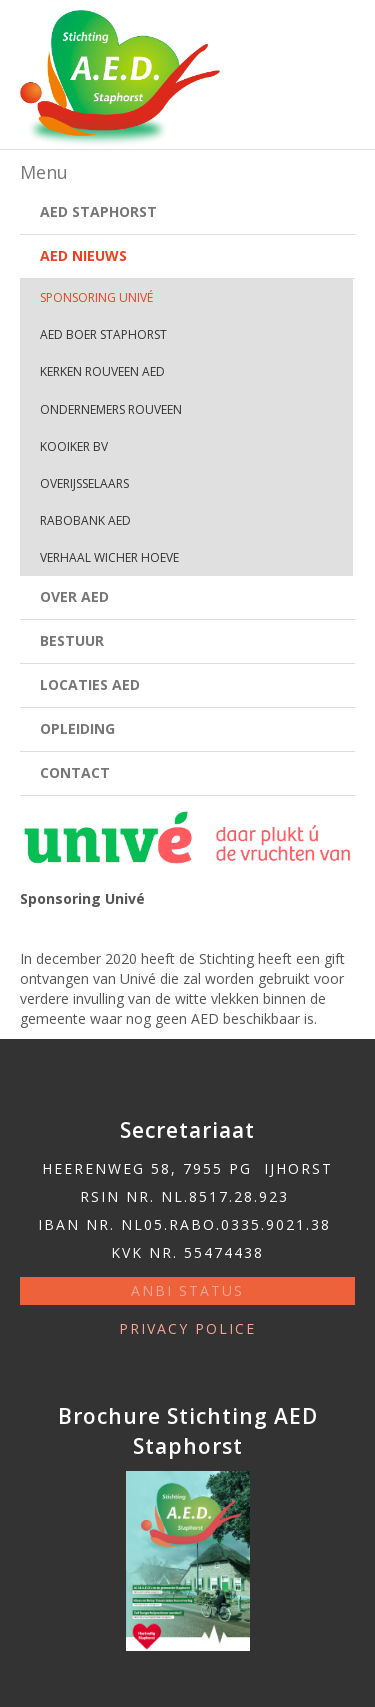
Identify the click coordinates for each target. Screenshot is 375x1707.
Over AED (74, 596)
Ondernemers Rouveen (111, 409)
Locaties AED (90, 684)
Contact (75, 772)
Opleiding (77, 728)
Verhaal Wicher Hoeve (109, 557)
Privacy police (187, 1328)
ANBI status (187, 1290)
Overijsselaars (84, 483)
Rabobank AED (85, 520)
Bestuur (72, 640)
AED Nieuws (83, 255)
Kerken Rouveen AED (102, 371)
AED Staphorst (98, 211)
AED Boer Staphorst (103, 334)
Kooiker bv (74, 446)
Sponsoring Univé (96, 297)
